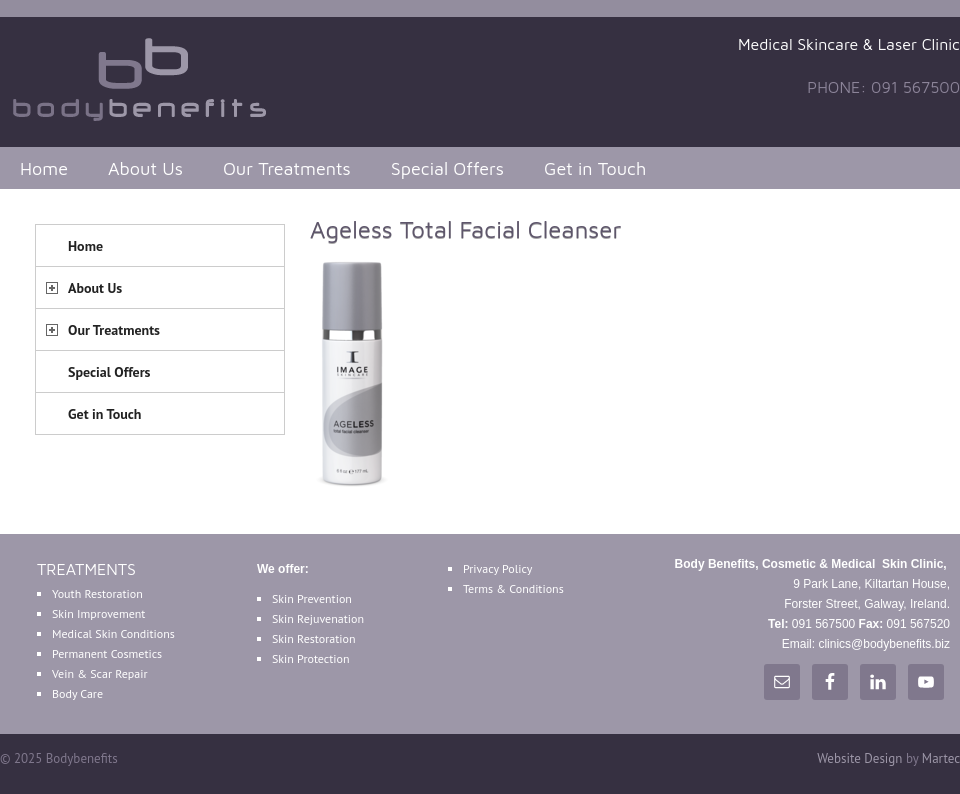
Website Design (859, 758)
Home (44, 168)
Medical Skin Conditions (113, 633)
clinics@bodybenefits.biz (884, 644)
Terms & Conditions (513, 588)
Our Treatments (287, 168)
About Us (145, 168)
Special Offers (447, 168)
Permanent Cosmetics (107, 653)
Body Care (77, 693)
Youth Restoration (97, 593)
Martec (941, 758)
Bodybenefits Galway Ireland (150, 77)
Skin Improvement (98, 613)
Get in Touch (595, 168)
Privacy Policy (497, 568)
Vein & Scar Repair (100, 673)
